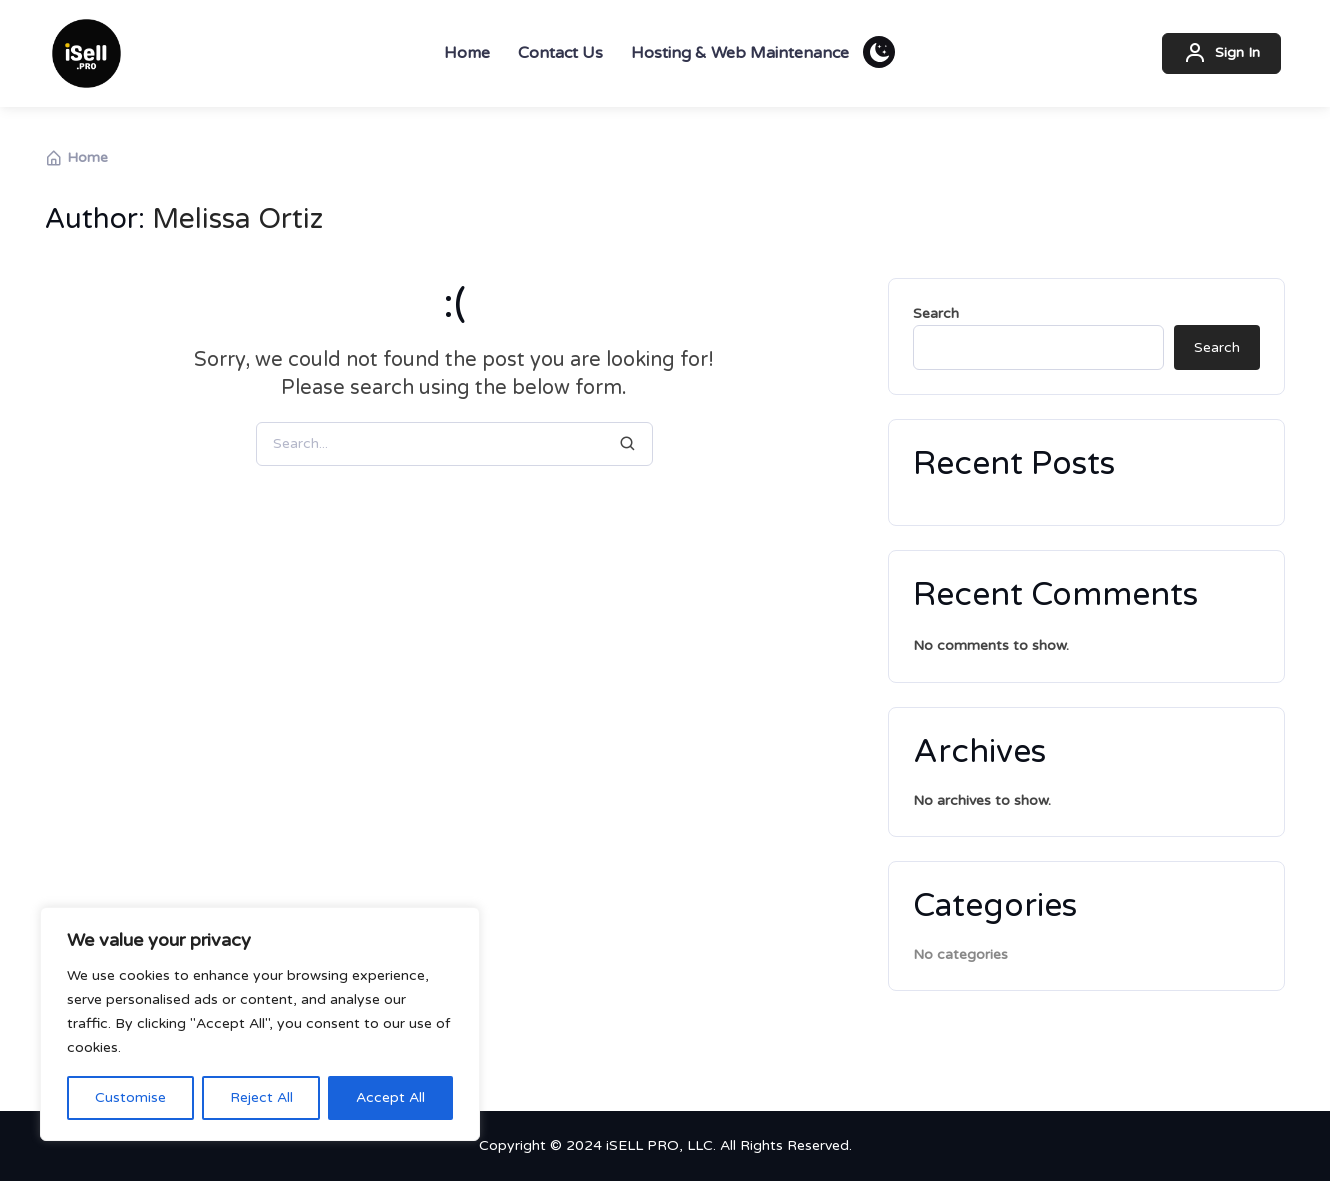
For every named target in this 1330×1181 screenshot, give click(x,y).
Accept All (390, 1097)
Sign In (1221, 54)
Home (76, 158)
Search (936, 313)
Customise (130, 1097)
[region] (260, 1024)
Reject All (261, 1097)
